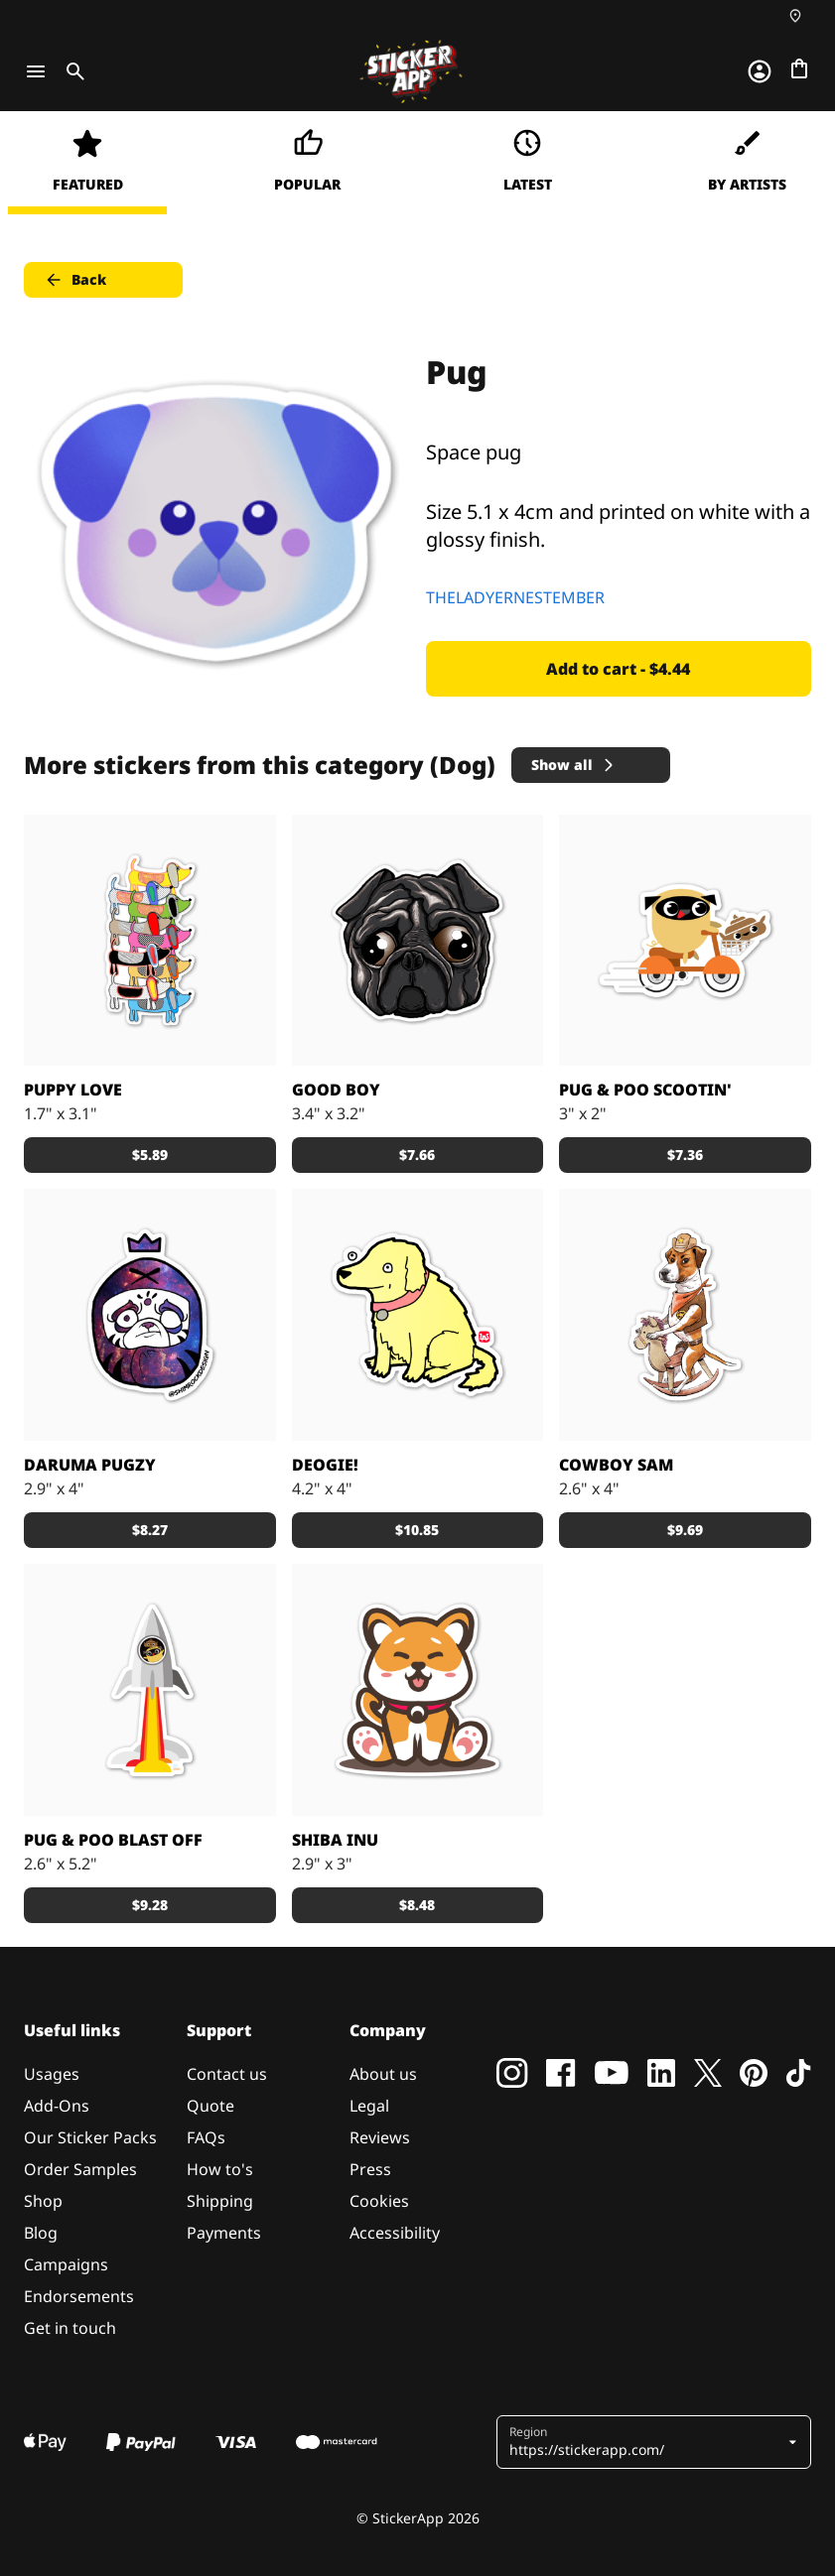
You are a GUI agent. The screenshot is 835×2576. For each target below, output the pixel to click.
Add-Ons (56, 2106)
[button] (646, 2442)
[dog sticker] (418, 941)
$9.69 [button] (685, 1529)
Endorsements (79, 2296)
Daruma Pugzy (90, 1465)
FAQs (206, 2137)
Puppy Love (73, 1089)
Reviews (379, 2137)
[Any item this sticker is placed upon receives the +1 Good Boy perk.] (418, 1315)
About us (383, 2074)
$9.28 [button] (150, 1904)
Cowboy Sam (616, 1465)
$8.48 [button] (417, 1904)
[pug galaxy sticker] (150, 1315)
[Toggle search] (71, 71)
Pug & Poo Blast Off (113, 1840)
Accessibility (394, 2233)
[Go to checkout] (799, 68)
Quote (210, 2106)
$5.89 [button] (150, 1154)
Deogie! (325, 1465)
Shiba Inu (335, 1840)
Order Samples (80, 2169)
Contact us (227, 2074)
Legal (369, 2106)
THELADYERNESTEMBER (515, 597)
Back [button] (75, 280)
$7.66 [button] (417, 1154)
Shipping (220, 2201)
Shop (43, 2201)
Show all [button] (574, 764)
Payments (224, 2233)
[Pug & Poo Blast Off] (150, 1690)
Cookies (379, 2201)
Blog (41, 2233)
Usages (51, 2074)
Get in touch (70, 2328)
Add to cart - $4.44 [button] (618, 669)
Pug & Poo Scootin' (645, 1089)
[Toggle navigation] (36, 71)
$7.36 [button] (685, 1154)
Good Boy (336, 1089)
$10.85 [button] (417, 1529)
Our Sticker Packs (90, 2137)
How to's (220, 2169)
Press (370, 2169)
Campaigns (66, 2264)
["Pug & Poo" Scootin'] (685, 941)
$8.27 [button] (150, 1529)
